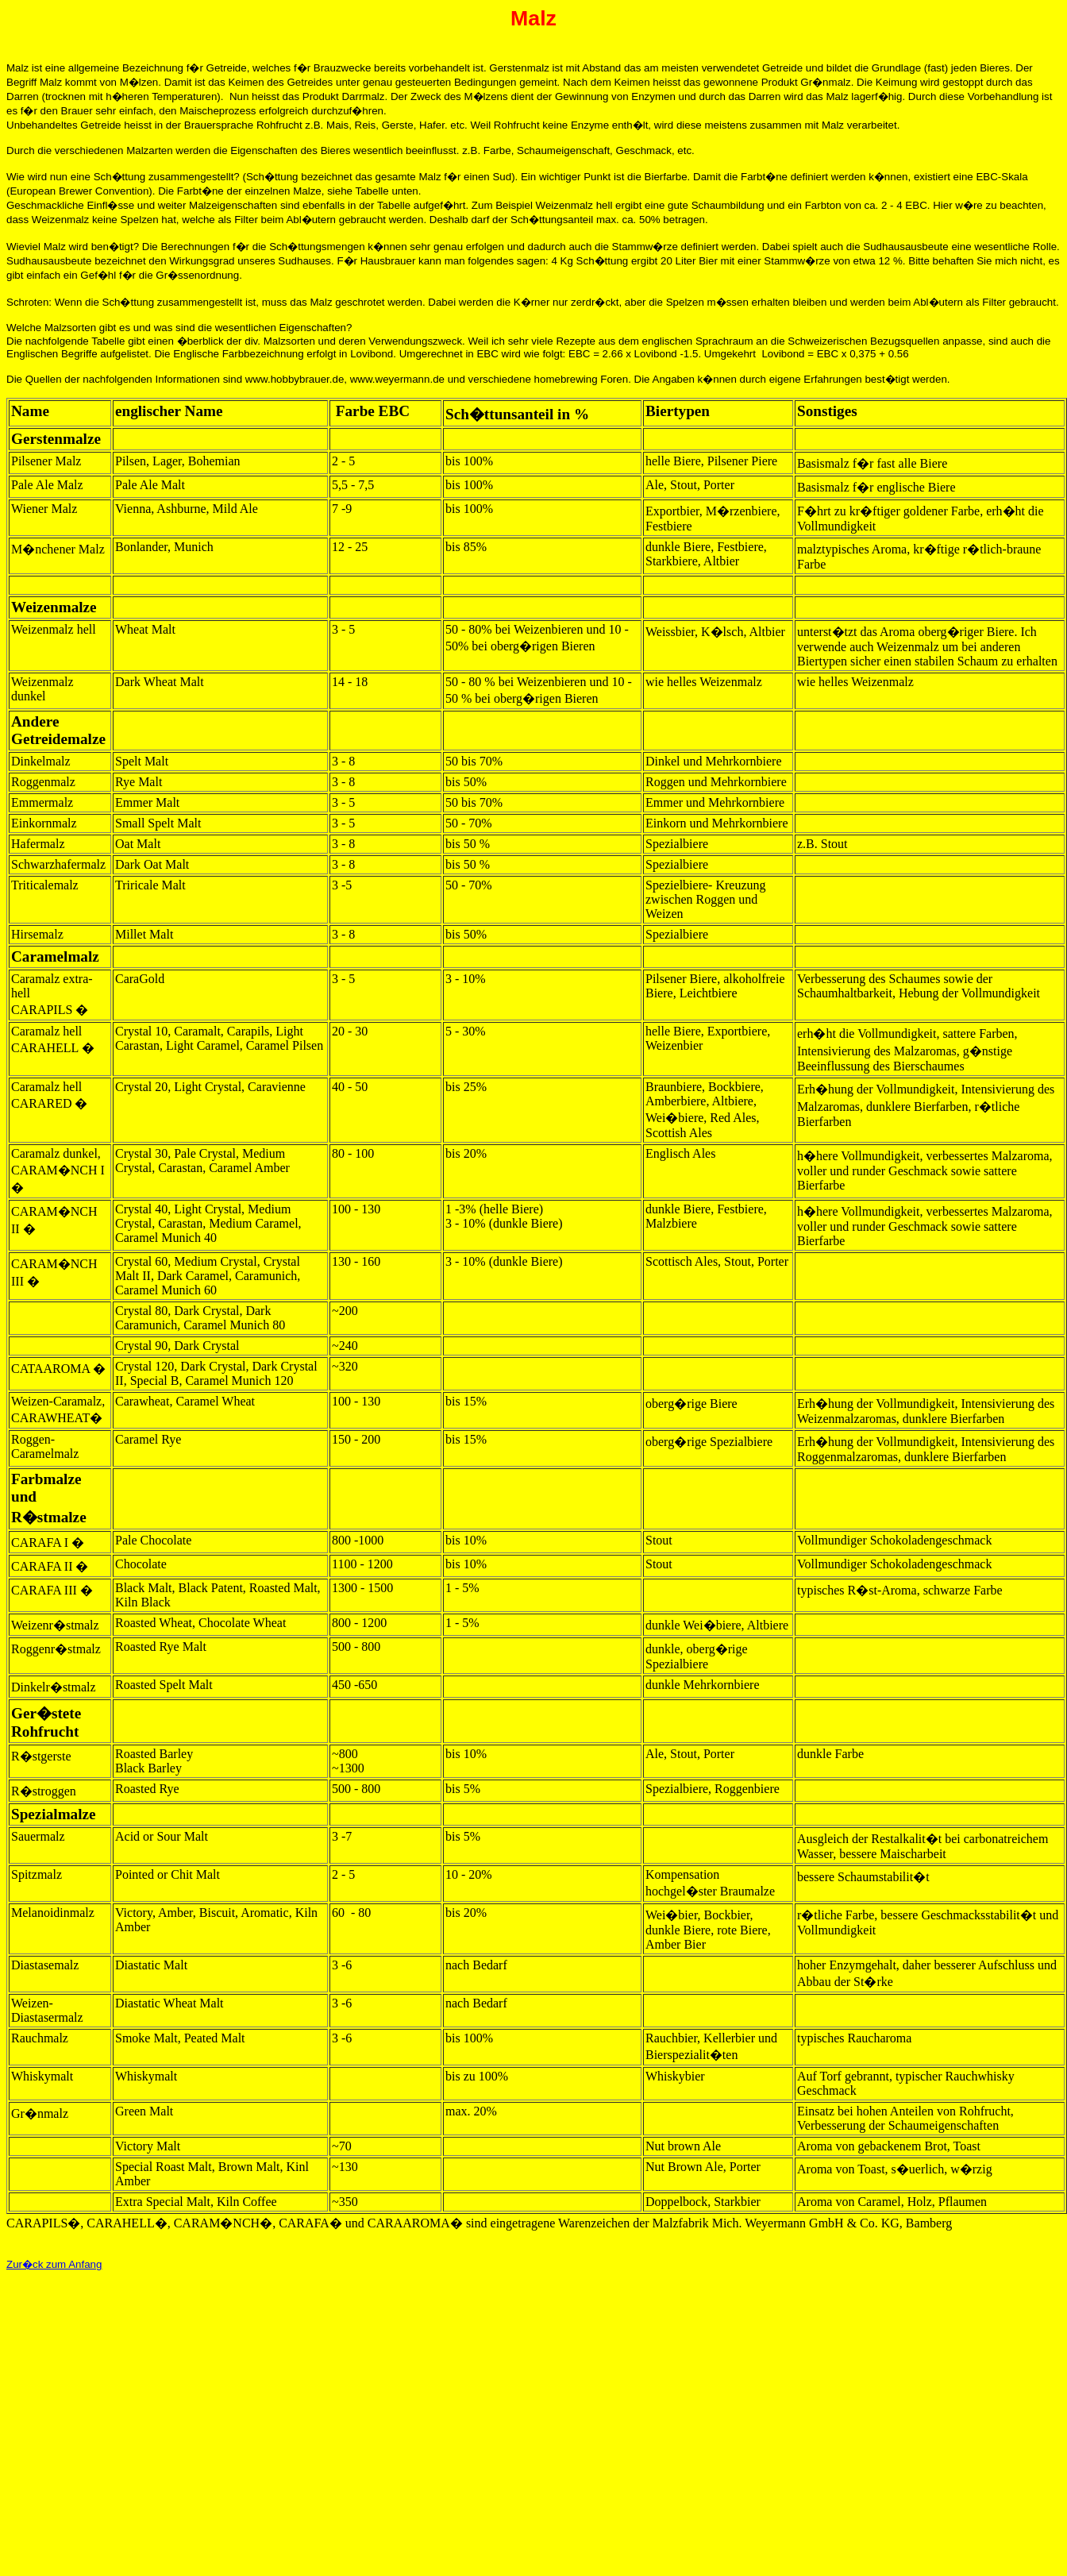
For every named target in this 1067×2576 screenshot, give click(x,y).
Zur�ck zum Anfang (54, 2264)
